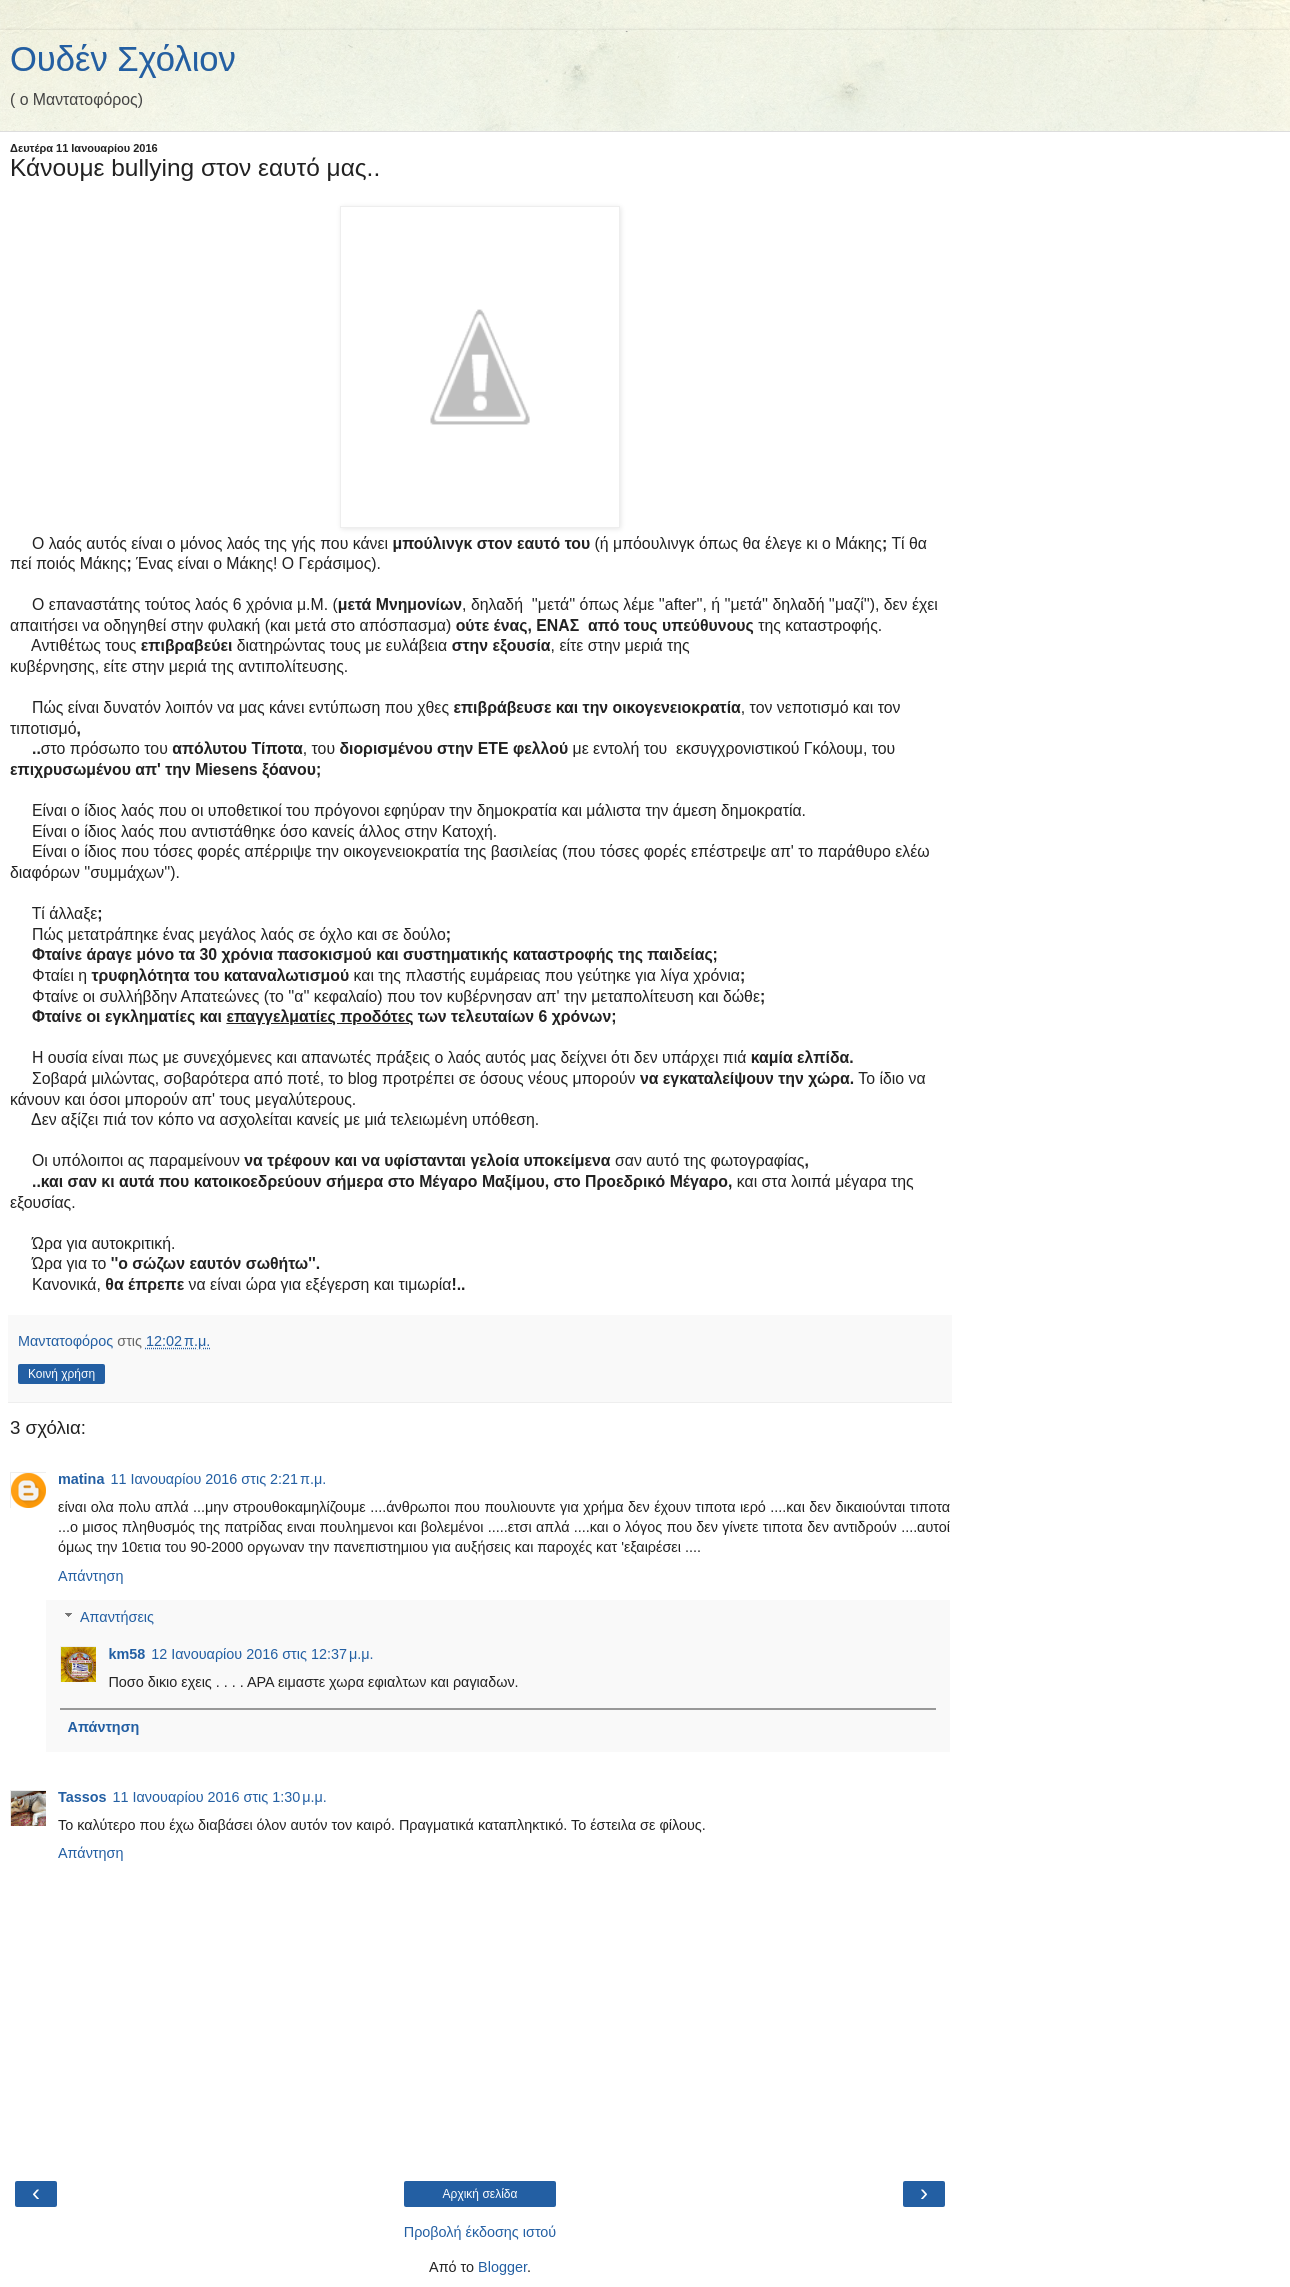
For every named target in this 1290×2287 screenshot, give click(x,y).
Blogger (502, 2267)
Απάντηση (90, 1576)
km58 (126, 1654)
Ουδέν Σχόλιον (123, 59)
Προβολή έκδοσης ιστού (480, 2232)
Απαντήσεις (117, 1617)
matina (81, 1479)
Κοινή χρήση (61, 1374)
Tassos (82, 1797)
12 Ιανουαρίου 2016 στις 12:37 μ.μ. (262, 1654)
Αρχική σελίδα (480, 2194)
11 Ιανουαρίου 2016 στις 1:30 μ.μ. (220, 1797)
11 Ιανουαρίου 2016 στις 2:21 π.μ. (218, 1479)
